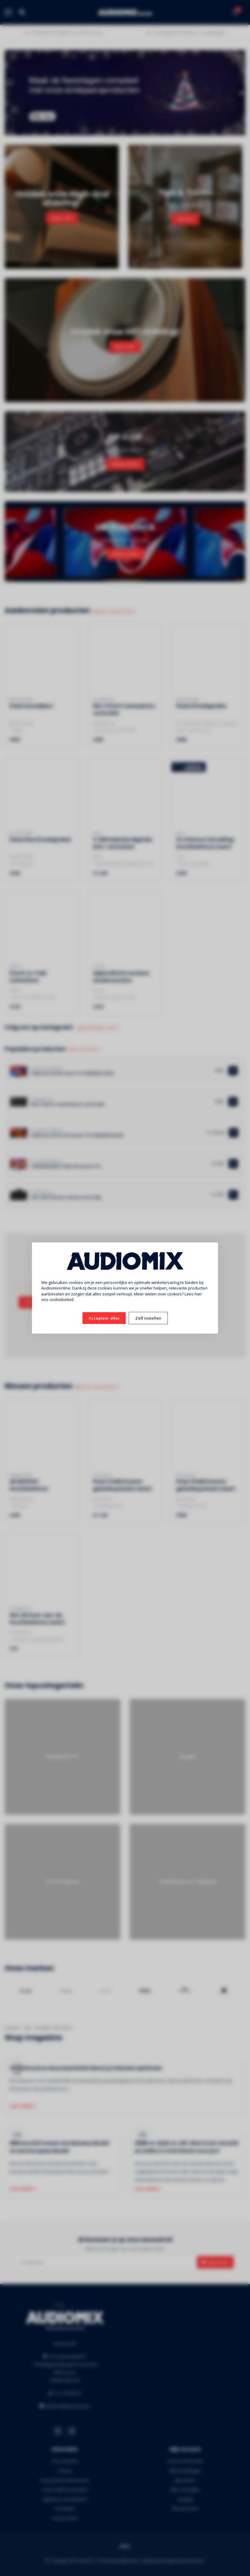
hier (198, 1294)
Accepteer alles (104, 1318)
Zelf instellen (148, 1318)
